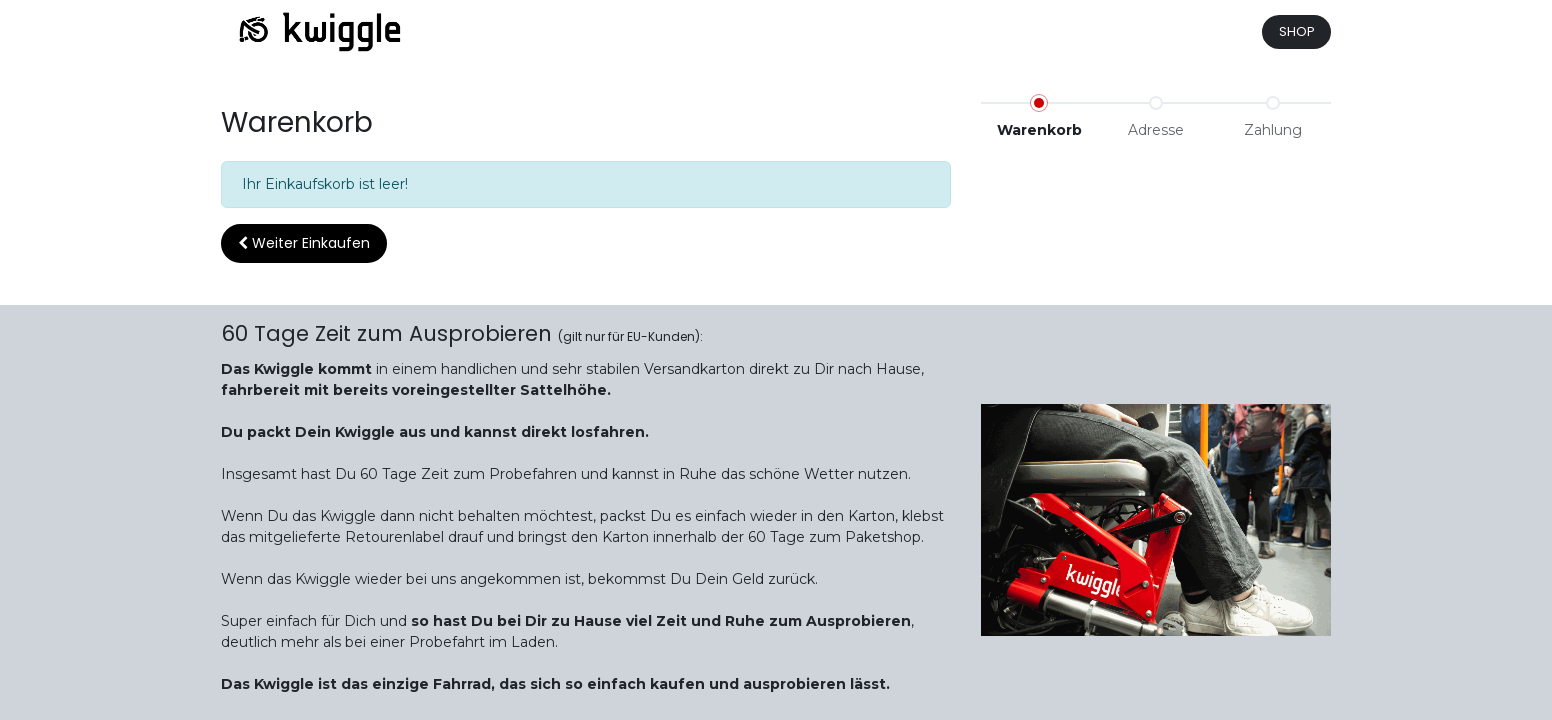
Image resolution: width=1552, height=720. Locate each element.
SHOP (1297, 31)
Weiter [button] (304, 243)
